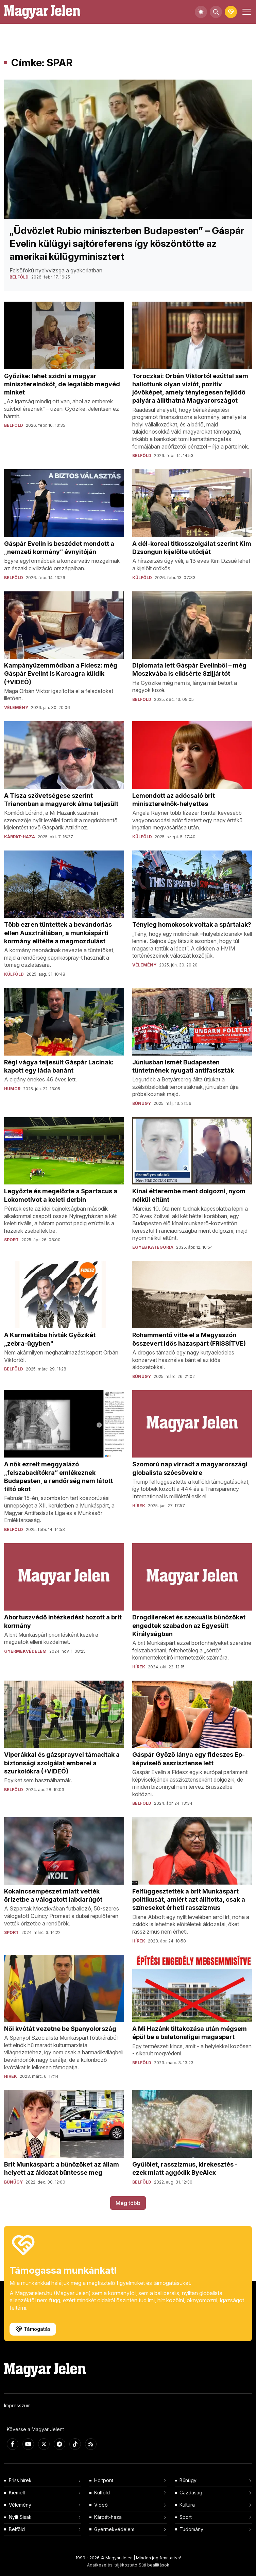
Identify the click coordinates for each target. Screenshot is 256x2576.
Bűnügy (188, 2480)
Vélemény (20, 2505)
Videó (101, 2505)
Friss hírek (20, 2480)
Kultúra (187, 2505)
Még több (128, 2203)
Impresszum (17, 2405)
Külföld (102, 2492)
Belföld (17, 2529)
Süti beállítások (154, 2564)
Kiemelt (17, 2492)
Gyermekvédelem (114, 2529)
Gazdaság (191, 2492)
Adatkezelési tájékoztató (112, 2564)
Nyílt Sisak (20, 2517)
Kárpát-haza (108, 2517)
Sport (186, 2517)
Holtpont (103, 2480)
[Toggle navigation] (246, 12)
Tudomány (191, 2529)
